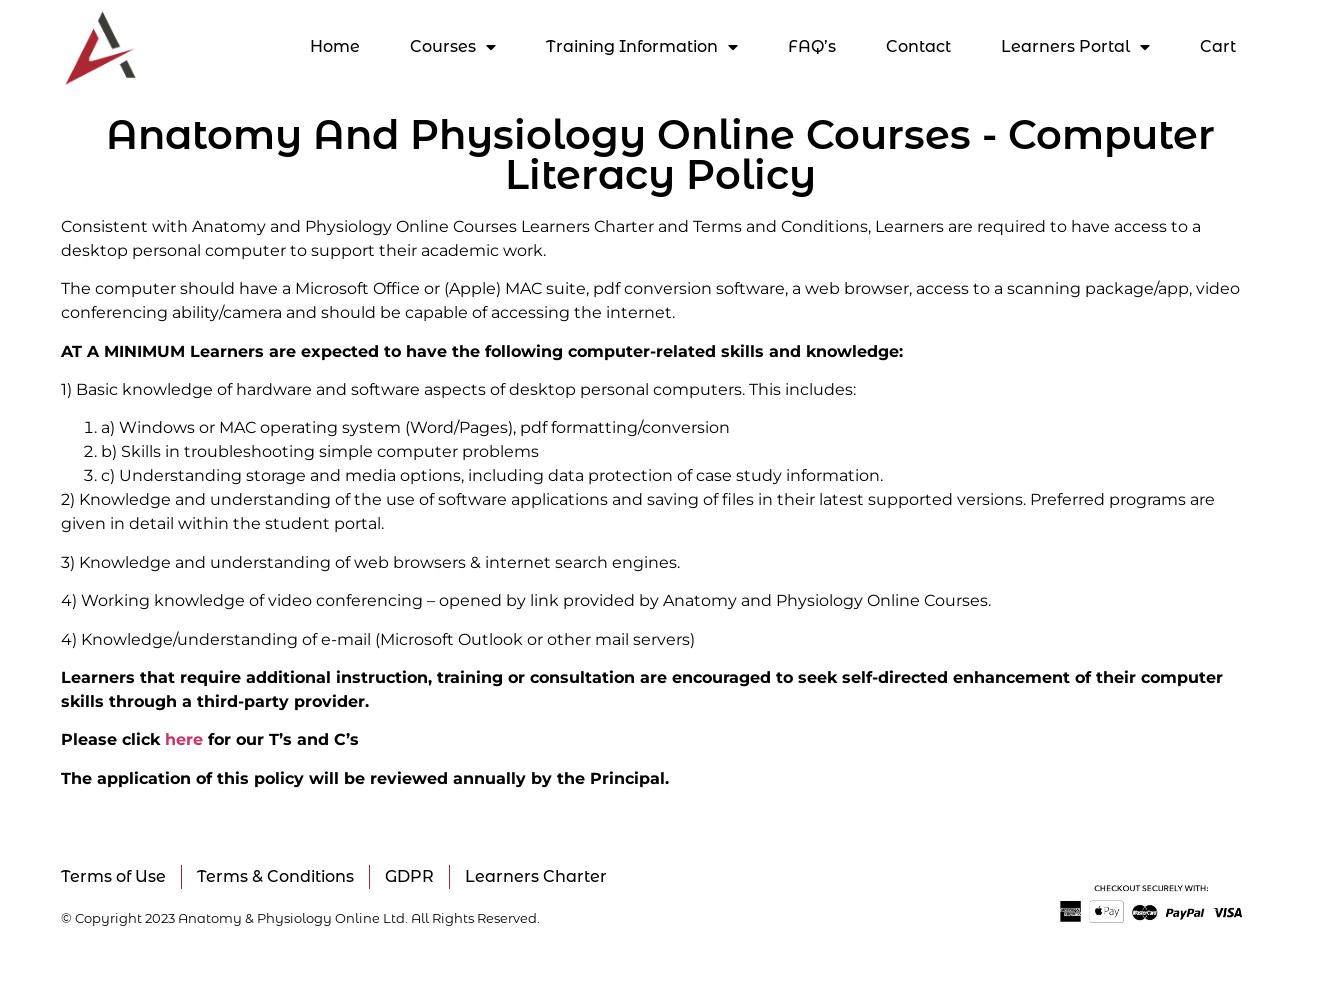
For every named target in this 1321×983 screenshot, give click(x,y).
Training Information (642, 47)
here (184, 739)
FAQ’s (812, 46)
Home (335, 46)
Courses (453, 47)
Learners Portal (1075, 47)
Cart (1218, 46)
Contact (918, 46)
